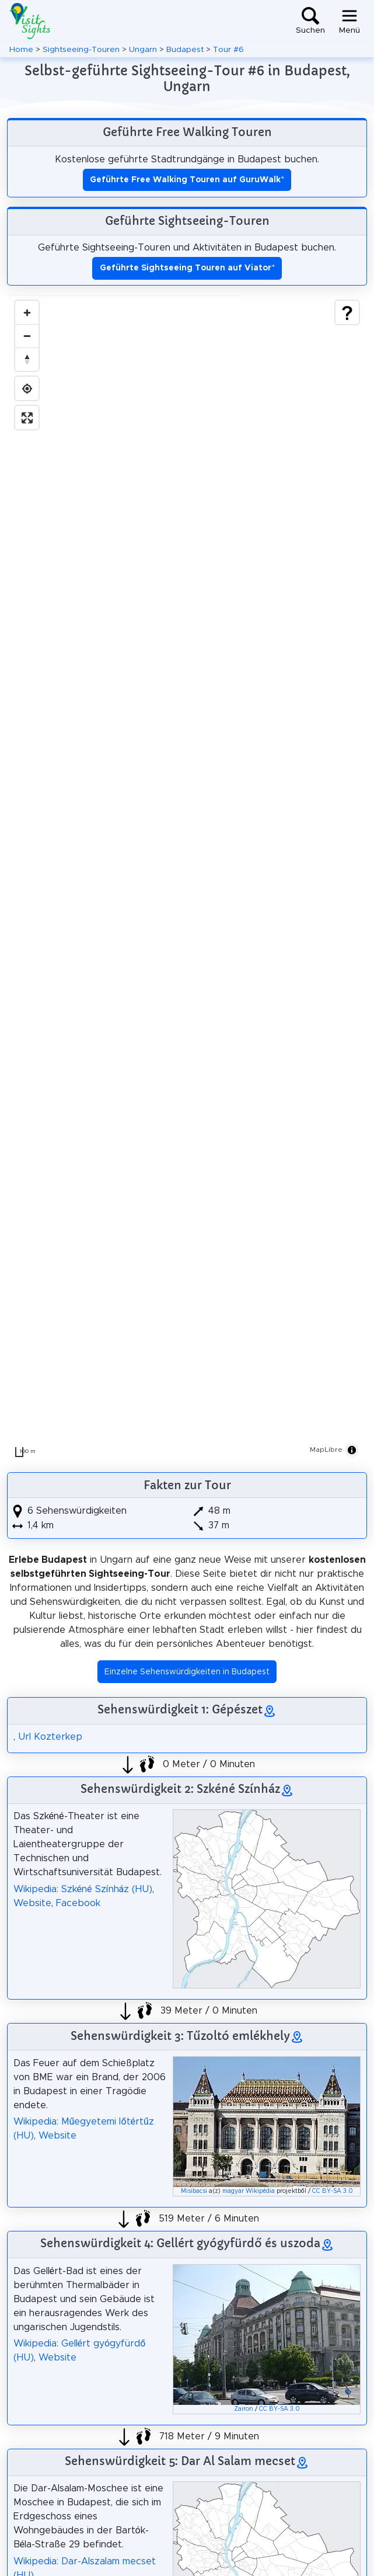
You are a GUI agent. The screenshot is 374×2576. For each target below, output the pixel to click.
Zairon (243, 2409)
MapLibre (326, 1449)
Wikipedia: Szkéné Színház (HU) (83, 1889)
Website (32, 1903)
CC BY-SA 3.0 (332, 2191)
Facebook (78, 1903)
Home (21, 50)
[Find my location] (27, 388)
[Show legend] (347, 312)
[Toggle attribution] (352, 1450)
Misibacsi (194, 2191)
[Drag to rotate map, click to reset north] (27, 359)
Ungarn (143, 50)
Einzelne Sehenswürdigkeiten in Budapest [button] (187, 1672)
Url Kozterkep (50, 1736)
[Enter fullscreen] (27, 417)
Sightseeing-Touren (81, 50)
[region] (187, 879)
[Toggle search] (310, 21)
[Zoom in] (27, 312)
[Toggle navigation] (349, 21)
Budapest (185, 50)
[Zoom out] (27, 335)
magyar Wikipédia (248, 2191)
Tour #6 (228, 50)
